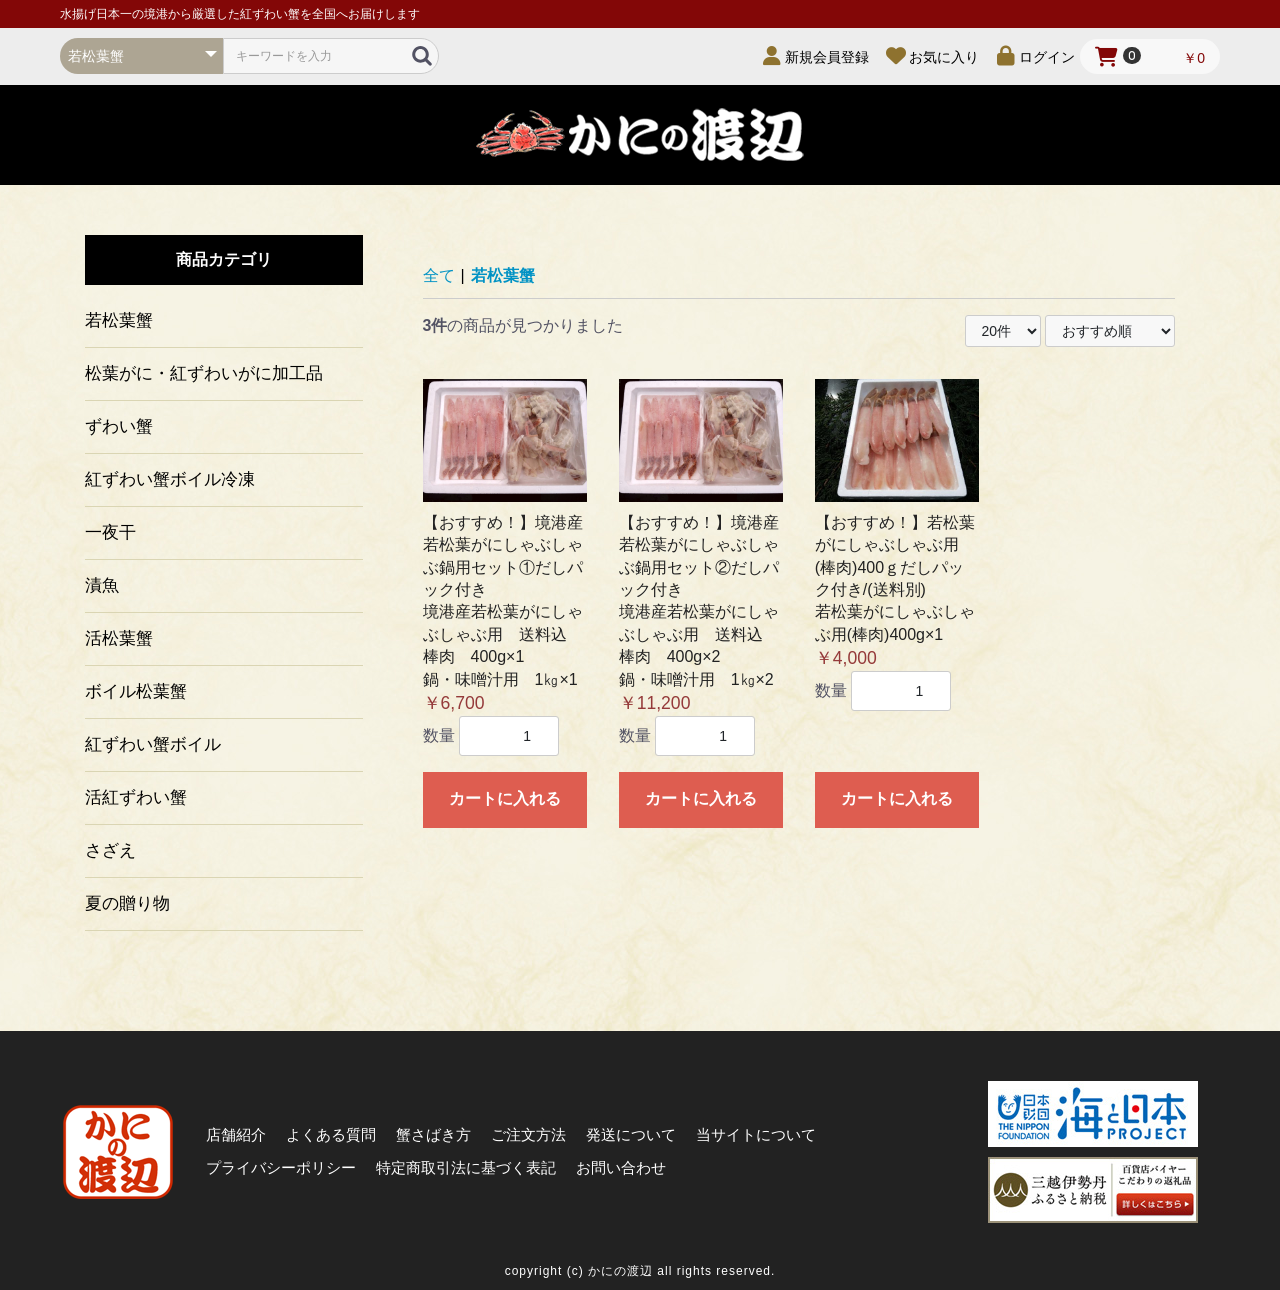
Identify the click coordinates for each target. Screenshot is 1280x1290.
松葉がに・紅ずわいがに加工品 (204, 373)
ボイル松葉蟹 (136, 691)
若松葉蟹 (119, 320)
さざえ (110, 850)
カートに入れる (505, 798)
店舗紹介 (236, 1134)
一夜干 (110, 532)
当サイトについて (756, 1134)
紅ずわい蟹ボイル (153, 744)
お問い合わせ (621, 1167)
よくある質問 (331, 1134)
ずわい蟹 (119, 426)
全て (439, 275)
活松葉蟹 (119, 638)
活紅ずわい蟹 (136, 797)
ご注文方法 (528, 1134)
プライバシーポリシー (281, 1167)
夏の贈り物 (127, 903)
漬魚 (102, 585)
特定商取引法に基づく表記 (466, 1167)
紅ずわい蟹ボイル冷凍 (170, 479)
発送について (631, 1134)
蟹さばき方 (433, 1134)
